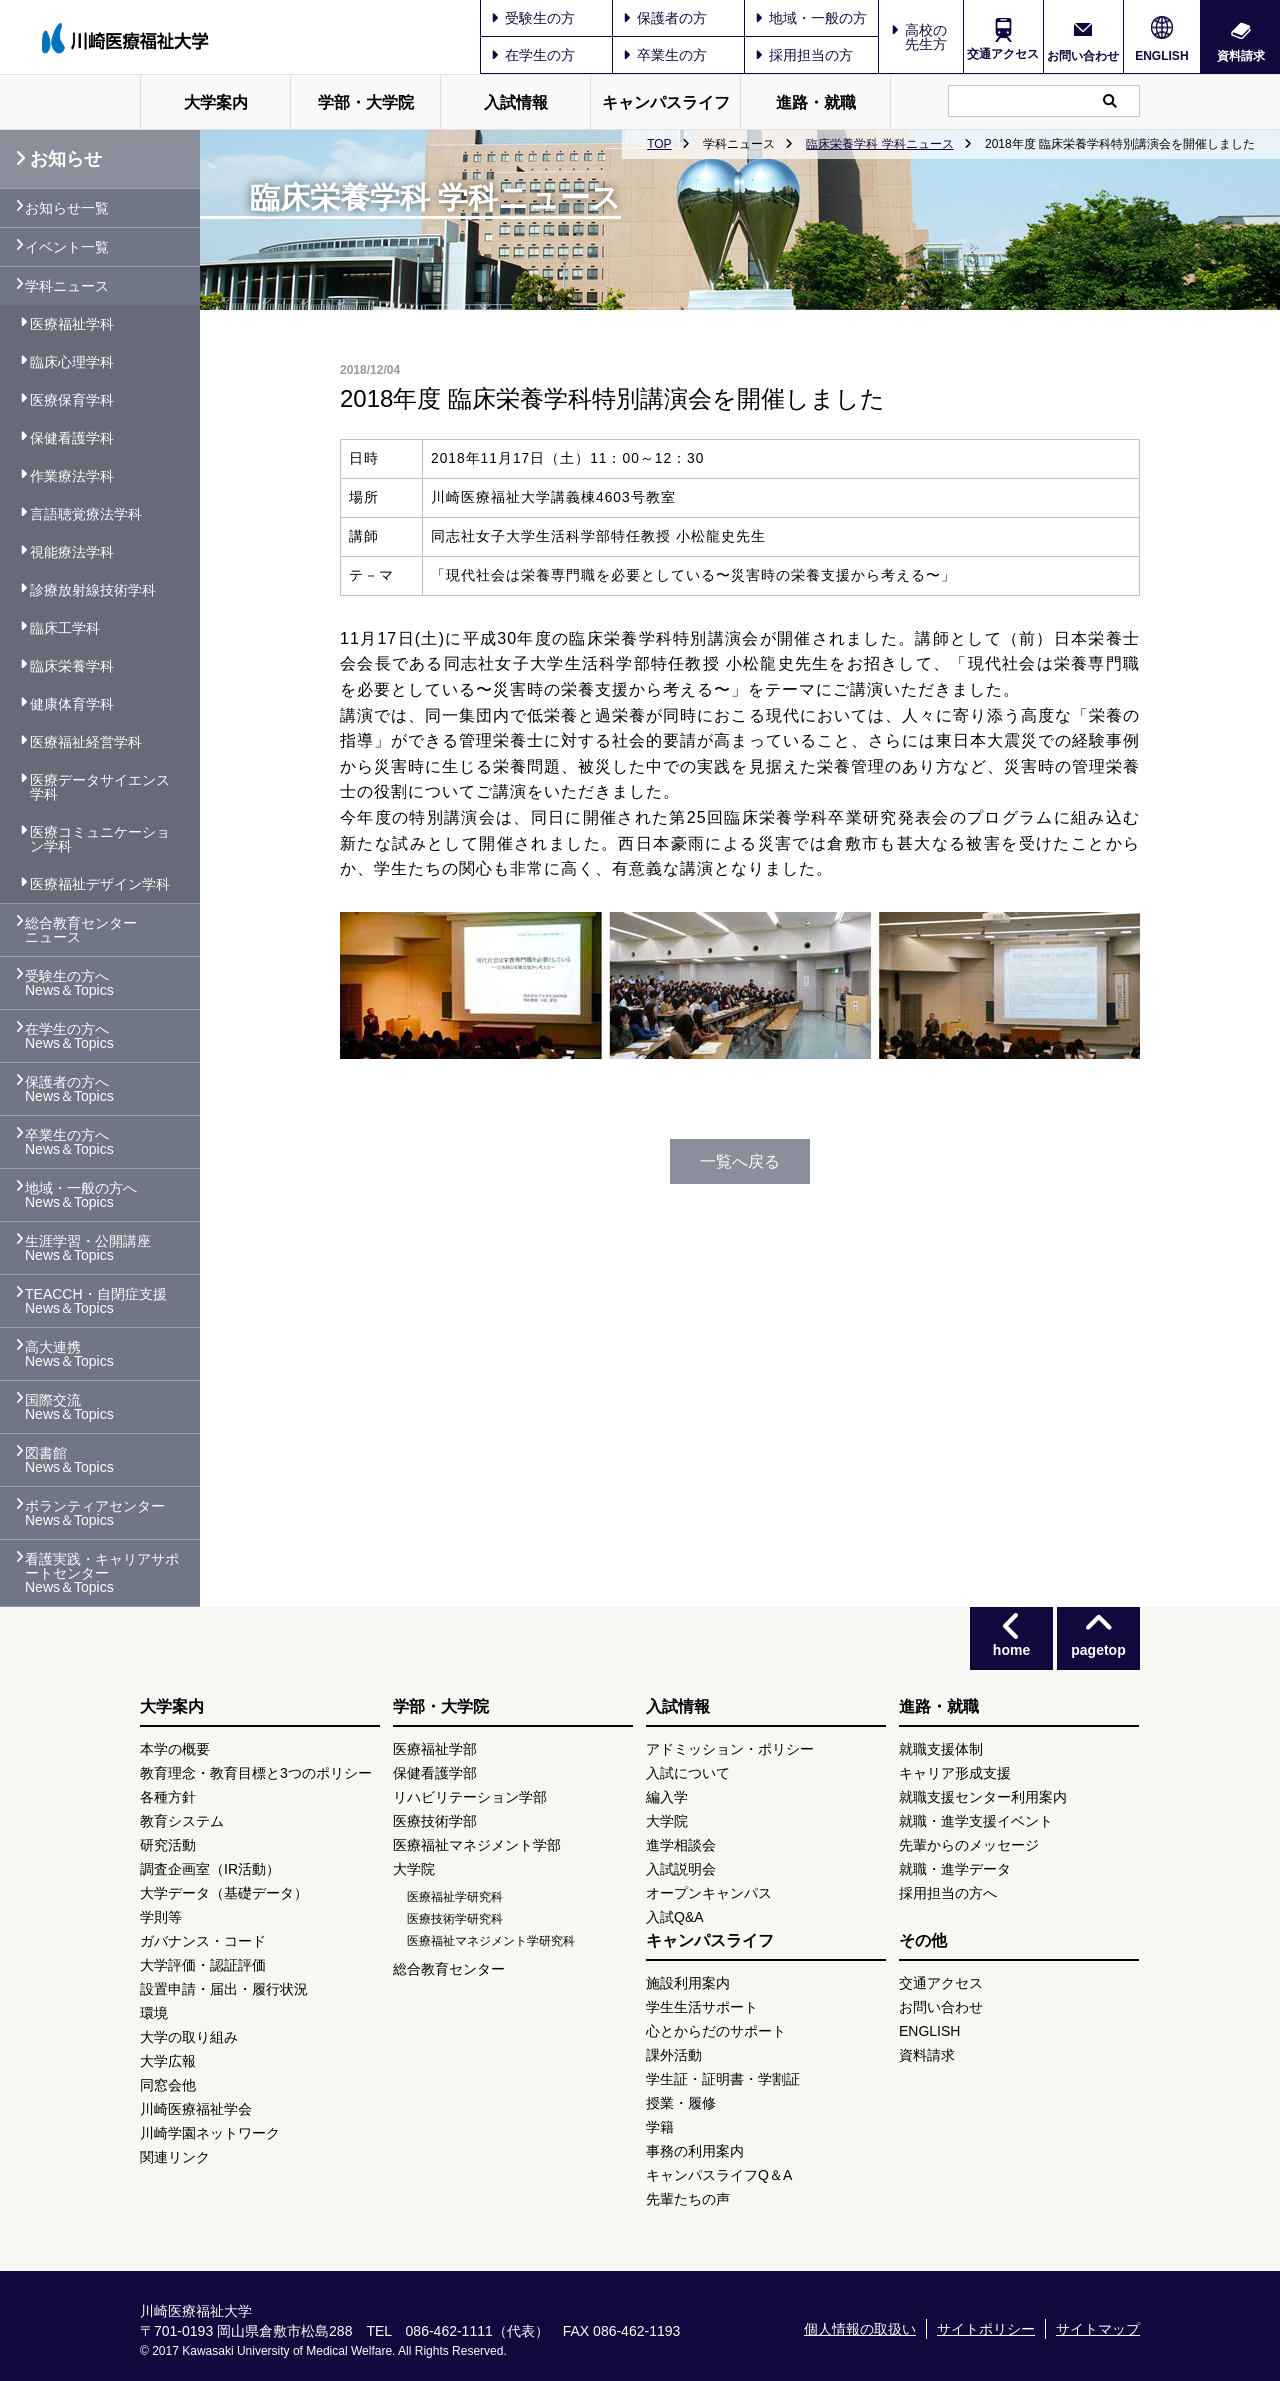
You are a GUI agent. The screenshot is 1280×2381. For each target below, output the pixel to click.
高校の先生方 (926, 37)
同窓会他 (168, 2085)
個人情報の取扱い (860, 2329)
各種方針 (168, 1797)
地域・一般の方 (811, 18)
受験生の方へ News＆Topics (69, 983)
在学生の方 (533, 55)
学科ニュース (67, 286)
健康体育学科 (72, 704)
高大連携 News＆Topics (69, 1354)
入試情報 (516, 102)
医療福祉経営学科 (86, 742)
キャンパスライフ (666, 102)
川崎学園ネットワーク (210, 2133)
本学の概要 (175, 1749)
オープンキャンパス (709, 1893)
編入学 (667, 1797)
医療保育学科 (72, 400)
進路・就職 (816, 102)
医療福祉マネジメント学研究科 (491, 1941)
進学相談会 (681, 1845)
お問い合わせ (1083, 55)
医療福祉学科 (72, 324)
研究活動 (168, 1845)
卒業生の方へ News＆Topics (69, 1142)
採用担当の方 (804, 55)
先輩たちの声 (688, 2199)
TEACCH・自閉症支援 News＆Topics (96, 1301)
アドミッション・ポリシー (730, 1749)
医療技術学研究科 (455, 1919)
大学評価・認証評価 (203, 1965)
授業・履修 (681, 2103)
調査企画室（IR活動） (210, 1869)
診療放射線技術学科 (93, 590)
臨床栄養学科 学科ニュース (879, 144)
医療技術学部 (435, 1821)
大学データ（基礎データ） (224, 1893)
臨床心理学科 (72, 362)
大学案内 (216, 102)
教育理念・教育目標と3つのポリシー (256, 1773)
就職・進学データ (955, 1869)
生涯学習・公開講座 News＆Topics (88, 1248)
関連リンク (175, 2157)
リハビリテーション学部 (470, 1797)
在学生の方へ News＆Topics (69, 1036)
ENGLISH (1161, 56)
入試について (688, 1773)
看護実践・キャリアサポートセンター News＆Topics (102, 1573)
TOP (659, 144)
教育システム (182, 1821)
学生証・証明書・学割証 (723, 2079)
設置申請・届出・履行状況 (224, 1989)
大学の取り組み (189, 2037)
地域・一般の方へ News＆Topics (81, 1195)
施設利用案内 (688, 1983)
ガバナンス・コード (203, 1941)
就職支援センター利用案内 (983, 1797)
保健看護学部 (435, 1773)
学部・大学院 (366, 102)
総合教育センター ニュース (81, 930)
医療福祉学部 (435, 1749)
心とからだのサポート (716, 2031)
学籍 (660, 2127)
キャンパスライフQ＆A (719, 2175)
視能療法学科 (72, 552)
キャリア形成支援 (955, 1773)
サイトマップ (1098, 2329)
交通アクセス (1003, 54)
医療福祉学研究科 (455, 1897)
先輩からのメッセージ (969, 1845)
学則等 (161, 1917)
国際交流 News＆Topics (69, 1407)
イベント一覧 (67, 247)
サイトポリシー (986, 2329)
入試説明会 (681, 1869)
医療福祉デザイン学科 (100, 884)
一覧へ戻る (740, 1161)
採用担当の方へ (948, 1893)
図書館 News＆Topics (69, 1460)
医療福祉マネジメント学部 (477, 1845)
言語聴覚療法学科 (86, 514)
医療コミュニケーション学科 (100, 839)
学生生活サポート (702, 2007)
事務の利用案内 (695, 2151)
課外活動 (674, 2055)
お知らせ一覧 (67, 208)
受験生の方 (533, 18)
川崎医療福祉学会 (196, 2109)
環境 (154, 2013)
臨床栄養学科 (72, 666)
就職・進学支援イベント (976, 1821)
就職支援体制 (941, 1749)
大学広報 (168, 2061)
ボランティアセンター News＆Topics (95, 1513)
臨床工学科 (65, 628)
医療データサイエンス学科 (100, 787)
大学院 (414, 1869)
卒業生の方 (665, 55)
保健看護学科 (72, 438)
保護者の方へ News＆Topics (69, 1089)
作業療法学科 (72, 476)
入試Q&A (675, 1917)
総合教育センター (449, 1969)
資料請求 (1241, 55)
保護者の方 (665, 18)
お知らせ (58, 159)
